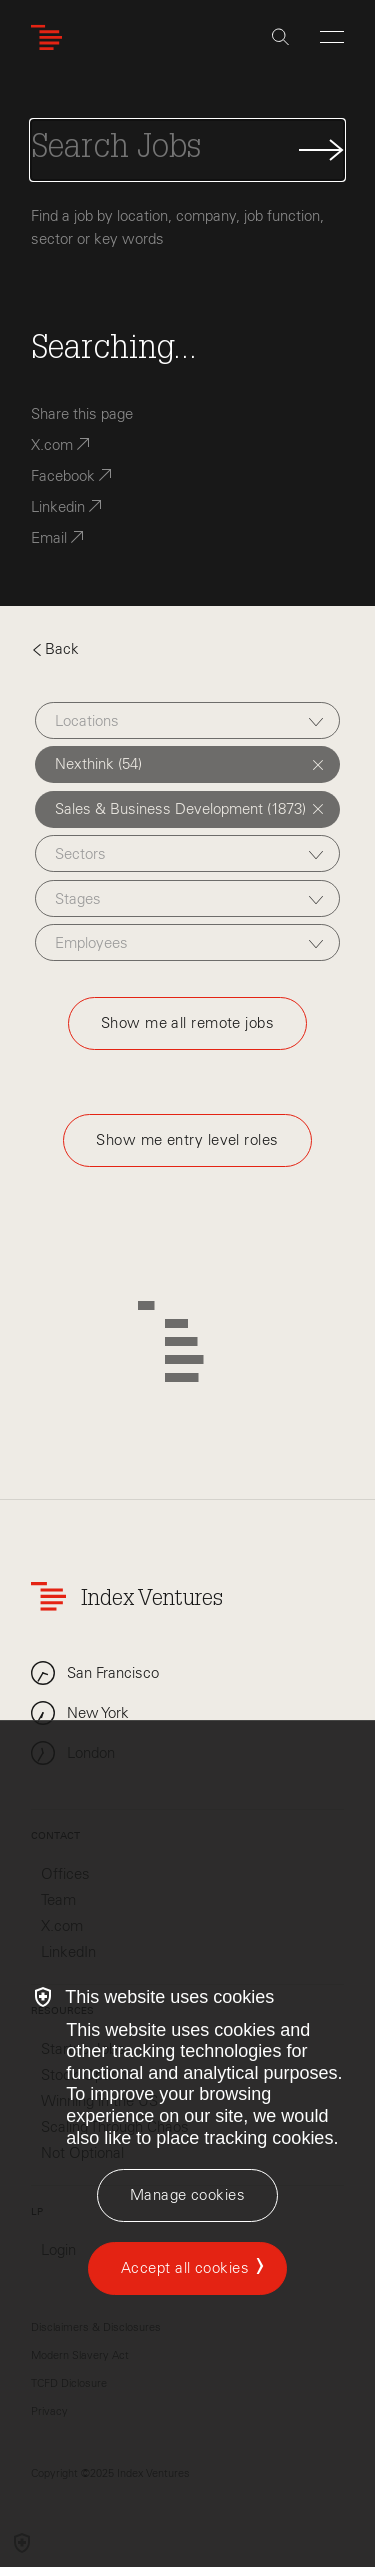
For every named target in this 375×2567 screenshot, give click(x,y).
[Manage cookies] (187, 2195)
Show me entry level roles (187, 1140)
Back (55, 649)
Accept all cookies (185, 2268)
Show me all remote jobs (187, 1023)
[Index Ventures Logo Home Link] (51, 37)
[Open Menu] (332, 37)
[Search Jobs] (187, 150)
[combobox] (187, 720)
